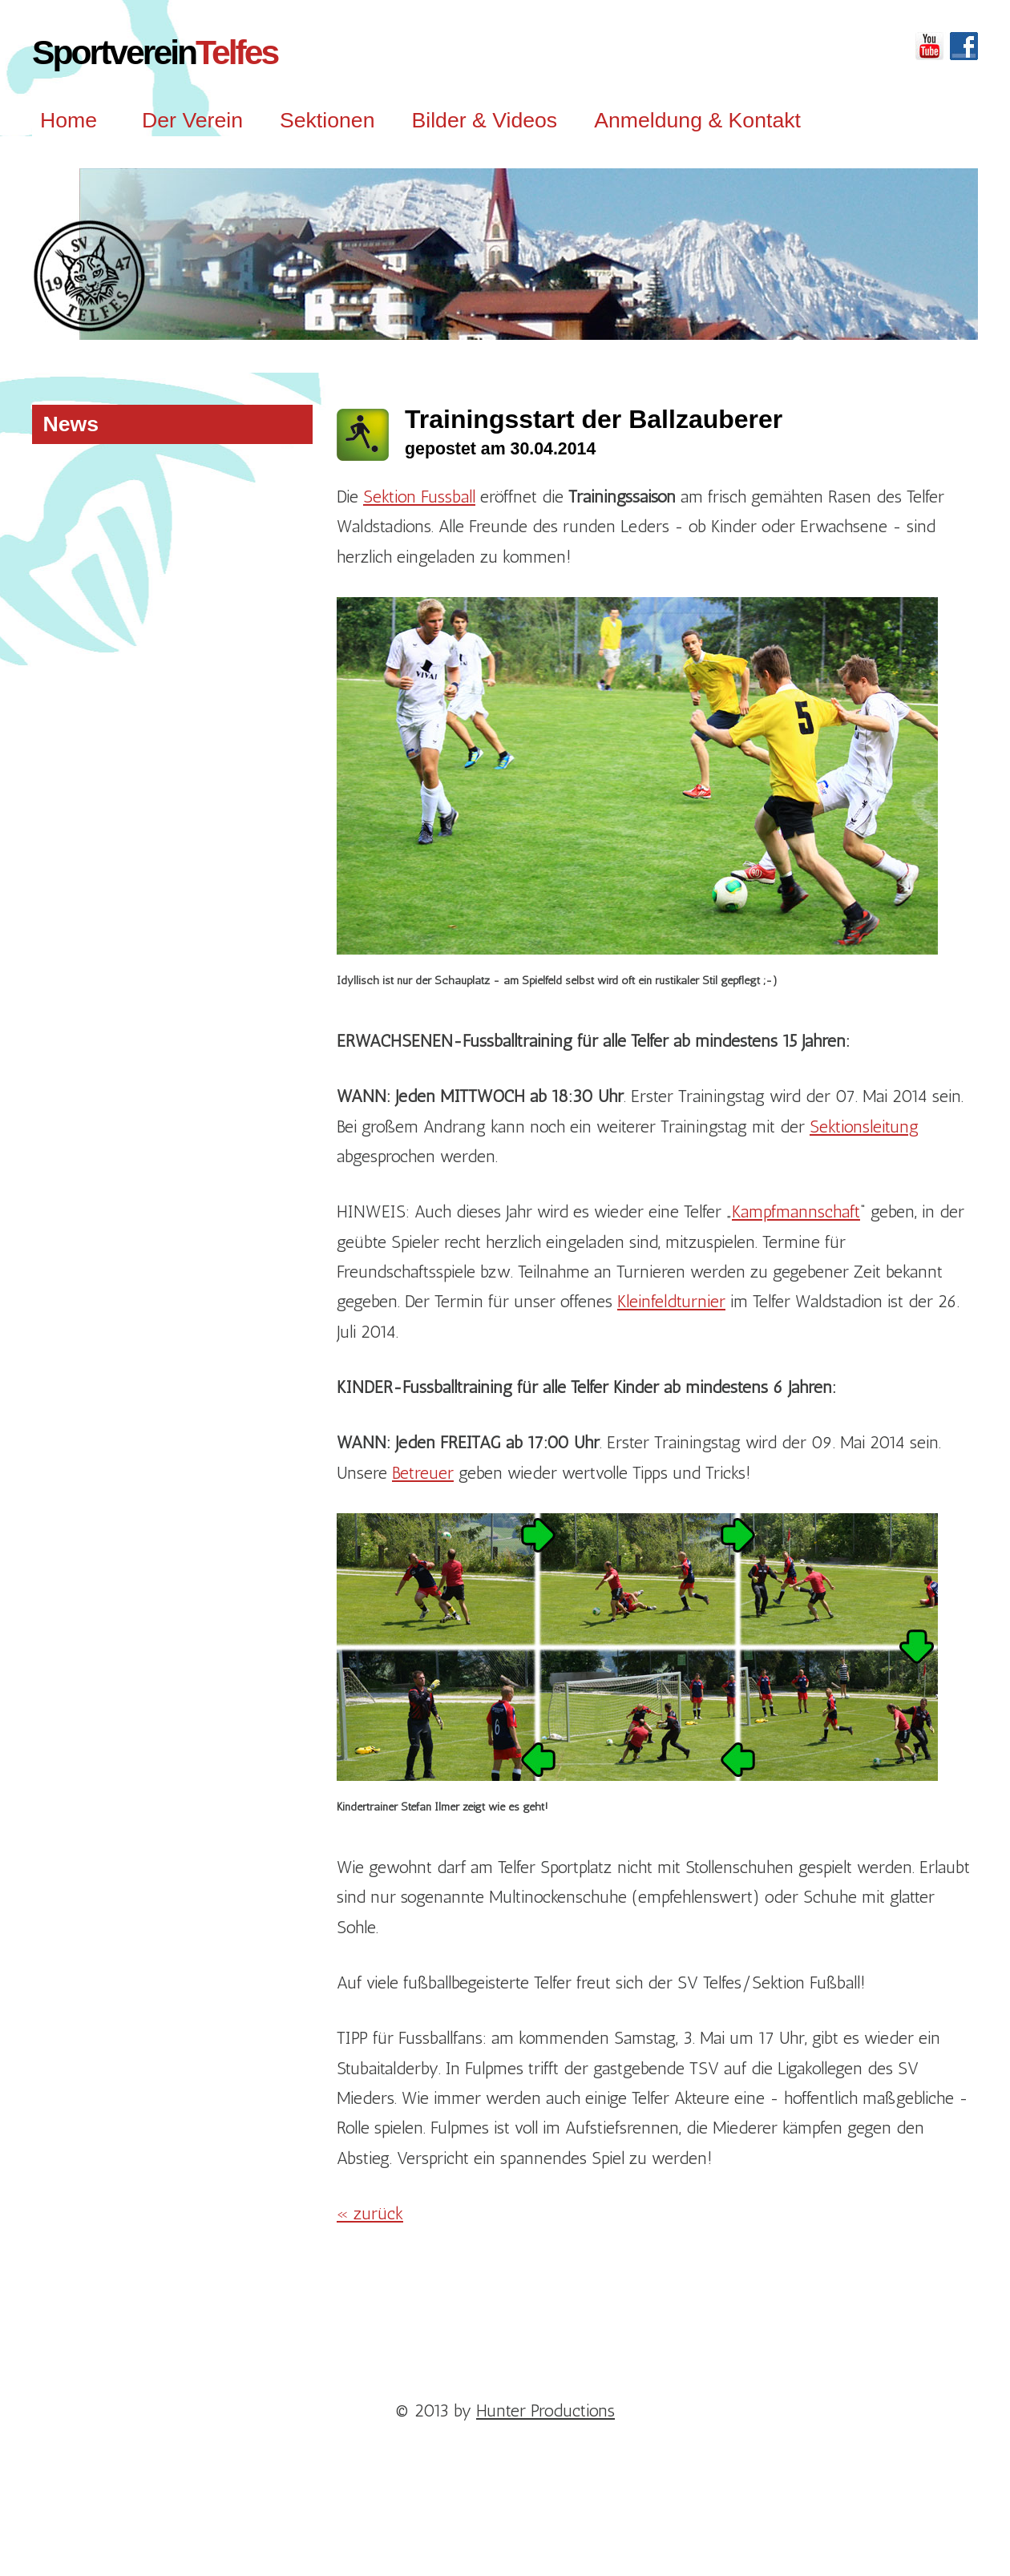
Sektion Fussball (419, 497)
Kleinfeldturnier (671, 1301)
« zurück (370, 2213)
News (70, 424)
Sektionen (327, 120)
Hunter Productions (545, 2410)
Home (68, 120)
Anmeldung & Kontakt (697, 120)
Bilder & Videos (484, 120)
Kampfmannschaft (796, 1211)
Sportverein (154, 52)
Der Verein (192, 120)
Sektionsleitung (864, 1126)
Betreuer (423, 1473)
